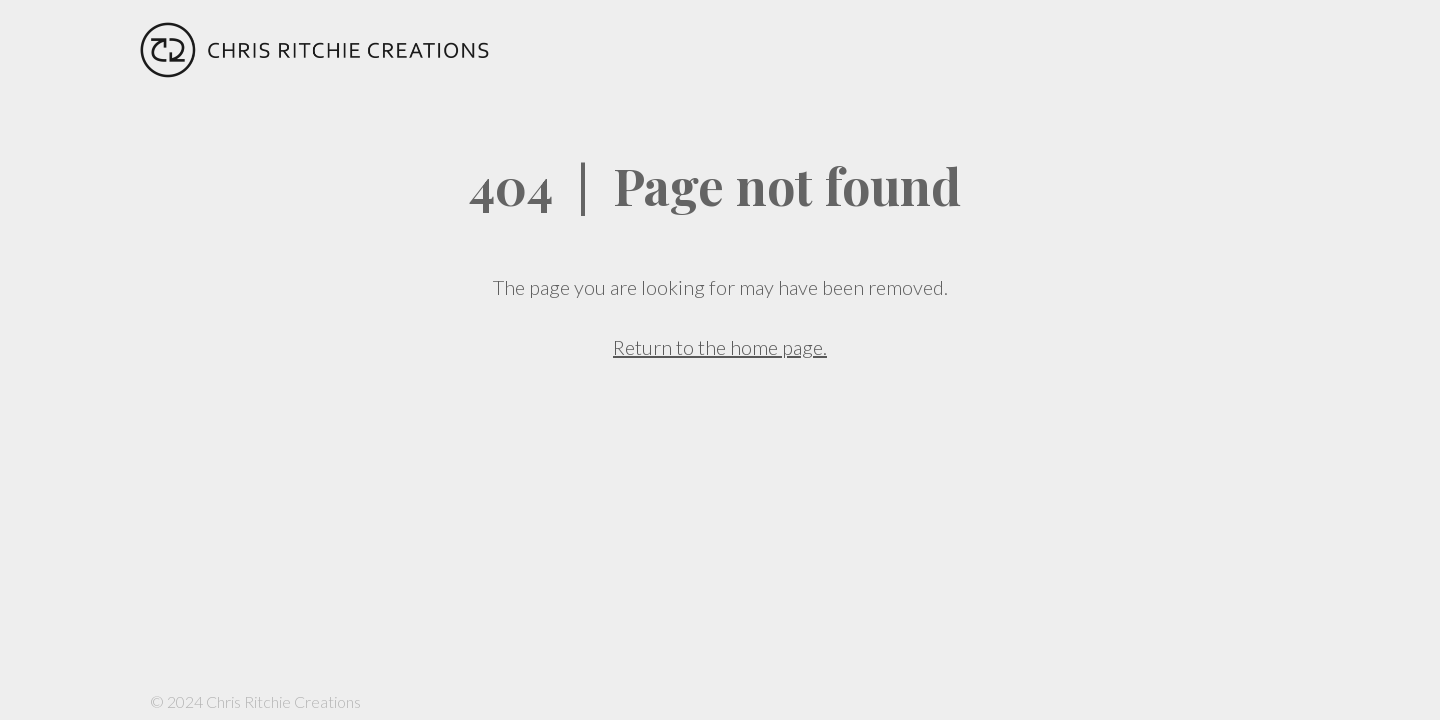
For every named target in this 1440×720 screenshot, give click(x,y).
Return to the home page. (720, 347)
